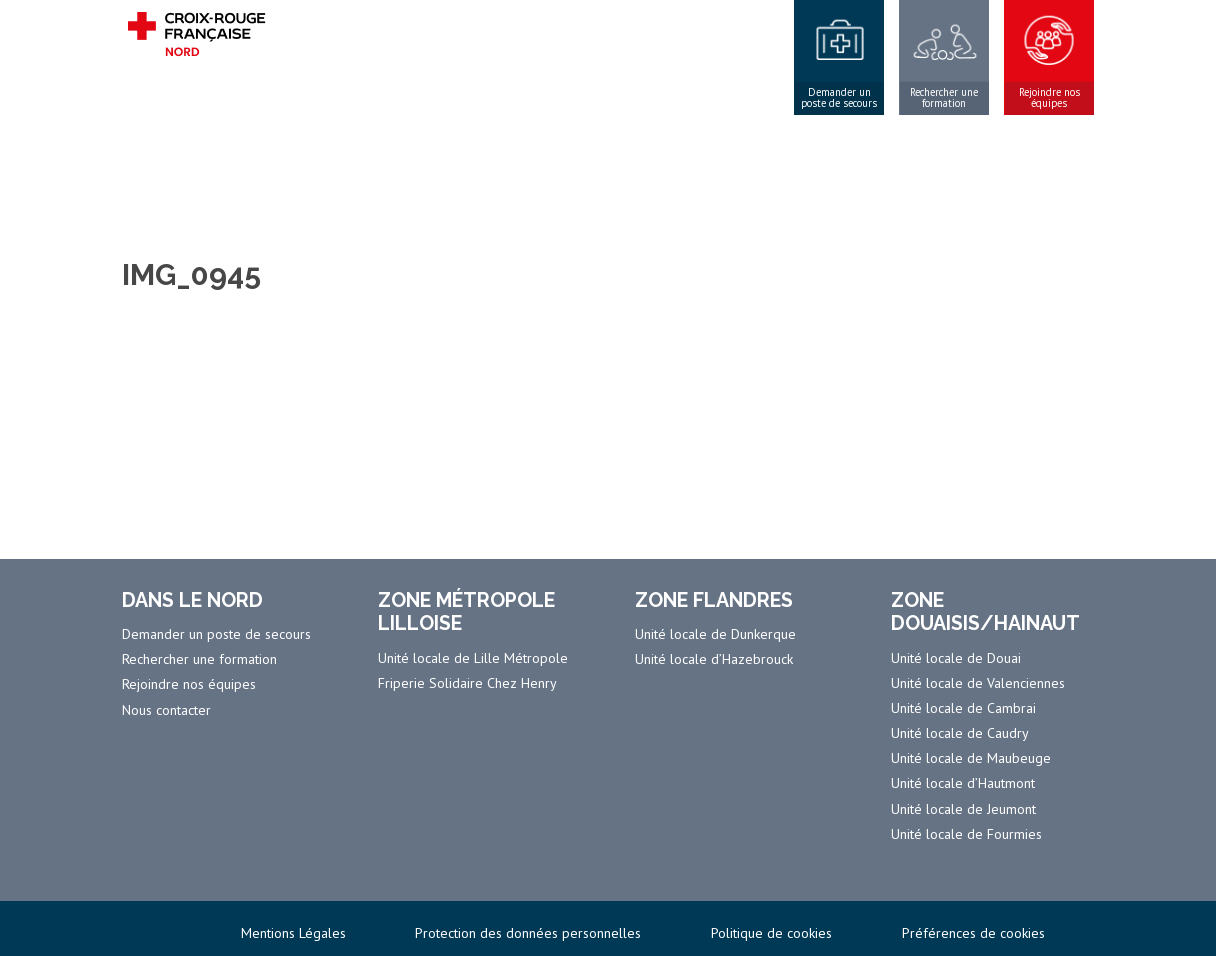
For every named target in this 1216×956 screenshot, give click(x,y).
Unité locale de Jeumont (963, 809)
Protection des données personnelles (528, 933)
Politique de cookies (771, 933)
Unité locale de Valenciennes (978, 683)
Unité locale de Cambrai (963, 708)
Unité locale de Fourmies (966, 834)
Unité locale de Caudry (960, 733)
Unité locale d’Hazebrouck (714, 659)
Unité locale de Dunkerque (715, 634)
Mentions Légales (293, 933)
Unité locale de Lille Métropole (473, 658)
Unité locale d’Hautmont (963, 783)
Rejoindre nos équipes (1049, 98)
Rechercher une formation (944, 98)
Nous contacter (166, 710)
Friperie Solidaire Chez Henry (467, 683)
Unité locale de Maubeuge (971, 758)
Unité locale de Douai (956, 658)
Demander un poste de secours (839, 98)
